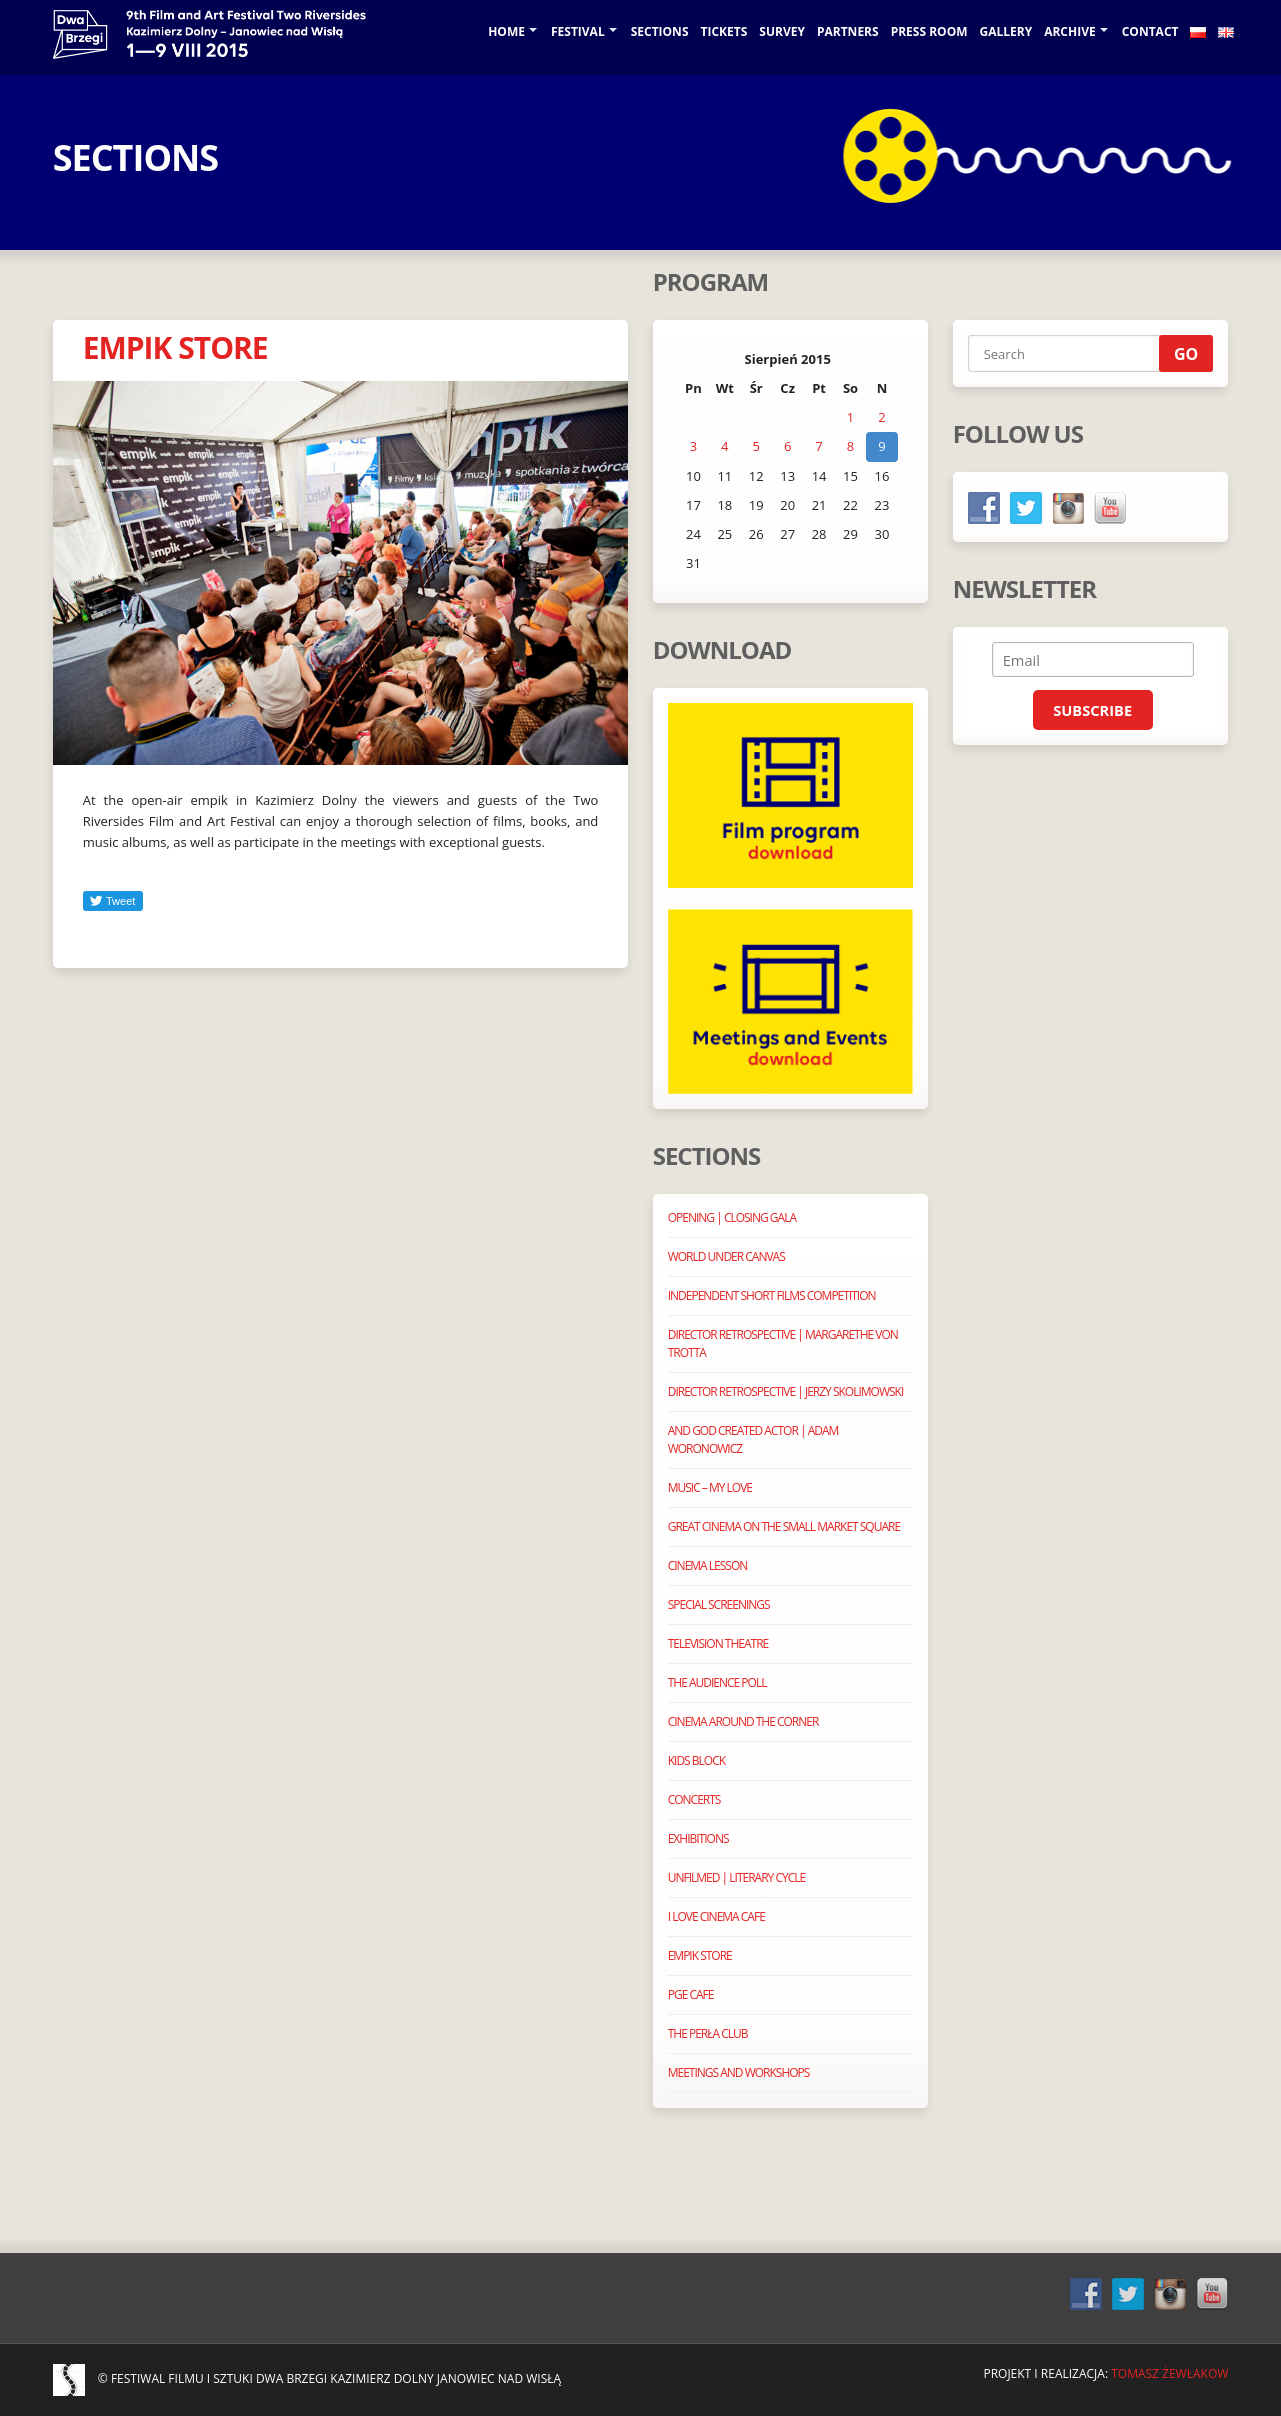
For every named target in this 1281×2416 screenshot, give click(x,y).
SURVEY (782, 31)
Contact (1150, 31)
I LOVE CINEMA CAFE (716, 1916)
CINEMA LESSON (708, 1565)
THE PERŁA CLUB (708, 2033)
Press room (929, 31)
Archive (1070, 31)
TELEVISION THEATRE (718, 1643)
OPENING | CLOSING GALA (732, 1217)
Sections (660, 31)
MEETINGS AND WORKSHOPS (739, 2072)
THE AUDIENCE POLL (717, 1682)
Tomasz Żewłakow (1169, 2373)
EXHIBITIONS (698, 1838)
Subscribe (1092, 710)
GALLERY (1006, 31)
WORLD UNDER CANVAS (726, 1256)
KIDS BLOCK (696, 1760)
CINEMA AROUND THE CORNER (743, 1721)
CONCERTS (694, 1799)
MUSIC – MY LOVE (710, 1487)
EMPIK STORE (175, 347)
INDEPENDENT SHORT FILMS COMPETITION (772, 1295)
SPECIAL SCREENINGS (719, 1604)
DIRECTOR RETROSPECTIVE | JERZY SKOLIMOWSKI (786, 1391)
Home (506, 31)
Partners (848, 31)
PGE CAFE (691, 1994)
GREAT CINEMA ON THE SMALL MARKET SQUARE (784, 1526)
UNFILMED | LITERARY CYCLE (736, 1877)
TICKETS (724, 31)
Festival (578, 31)
